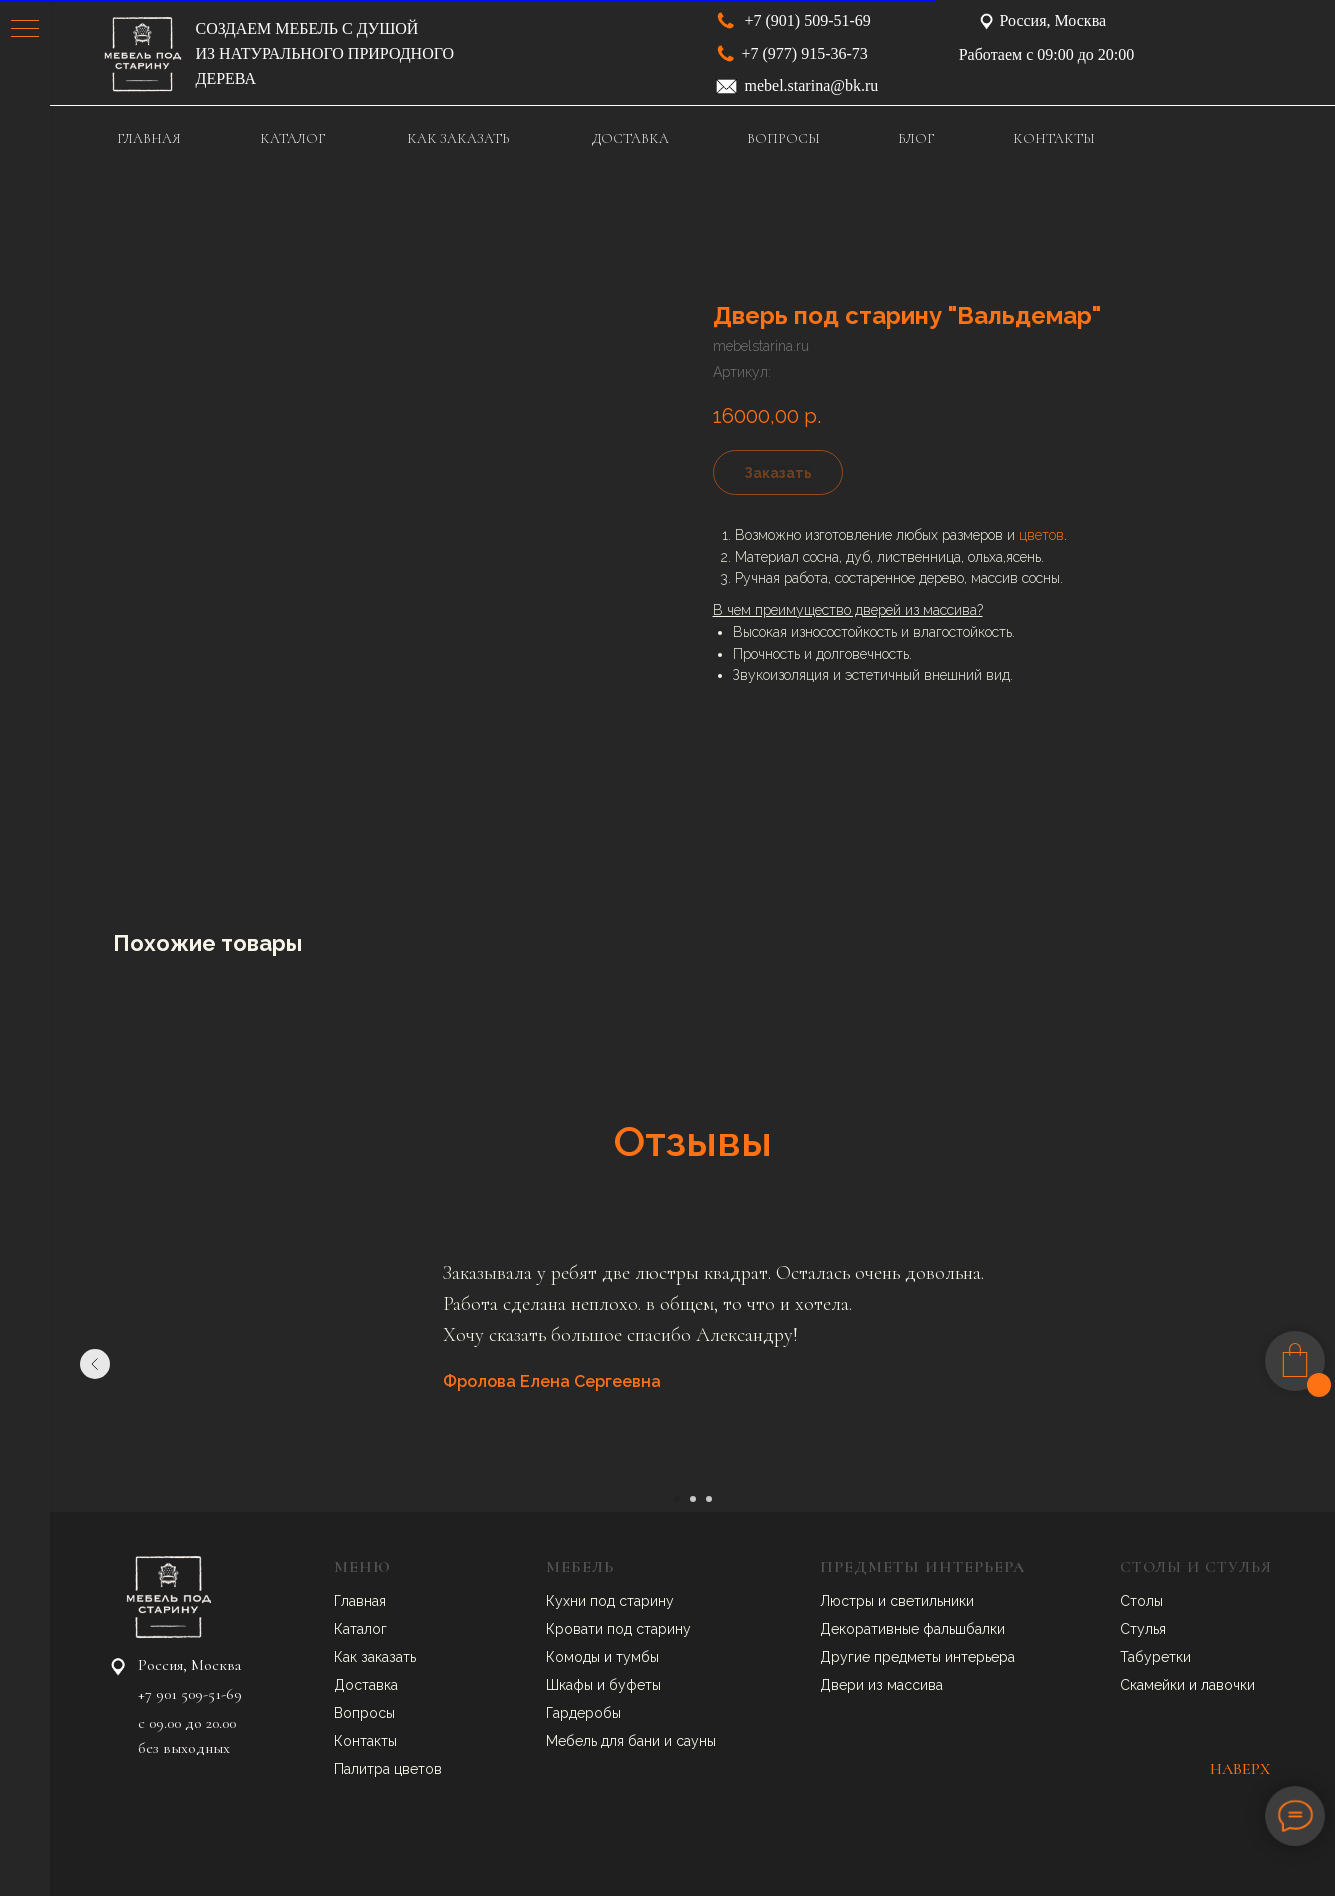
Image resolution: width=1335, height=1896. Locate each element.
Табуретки (1155, 1657)
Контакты (365, 1741)
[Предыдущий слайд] (95, 1364)
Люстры (849, 1601)
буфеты (635, 1685)
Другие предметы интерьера (917, 1657)
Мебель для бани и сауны (631, 1741)
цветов (1041, 535)
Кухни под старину (610, 1601)
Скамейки (1154, 1685)
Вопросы (364, 1713)
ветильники (936, 1601)
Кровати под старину (618, 1629)
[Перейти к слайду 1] (677, 1499)
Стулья (1143, 1629)
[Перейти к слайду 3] (709, 1499)
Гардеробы (583, 1713)
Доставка (366, 1685)
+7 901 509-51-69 (190, 1694)
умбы (641, 1657)
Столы (1141, 1601)
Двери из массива (881, 1685)
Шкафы (571, 1685)
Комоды (575, 1657)
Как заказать (375, 1657)
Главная (360, 1601)
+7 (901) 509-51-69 (808, 20)
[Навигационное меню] (25, 30)
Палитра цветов (388, 1769)
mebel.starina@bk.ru (812, 85)
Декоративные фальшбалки (912, 1629)
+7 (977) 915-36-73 (805, 53)
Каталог (360, 1629)
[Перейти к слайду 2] (693, 1499)
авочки (1232, 1685)
